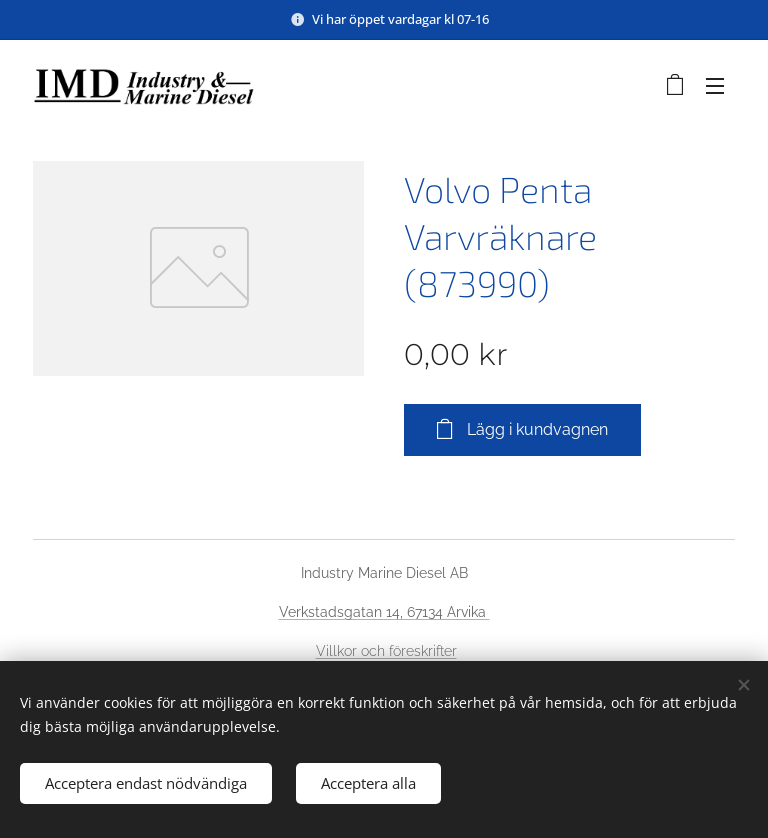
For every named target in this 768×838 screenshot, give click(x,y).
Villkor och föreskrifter (386, 651)
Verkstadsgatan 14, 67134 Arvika (384, 612)
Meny (715, 86)
